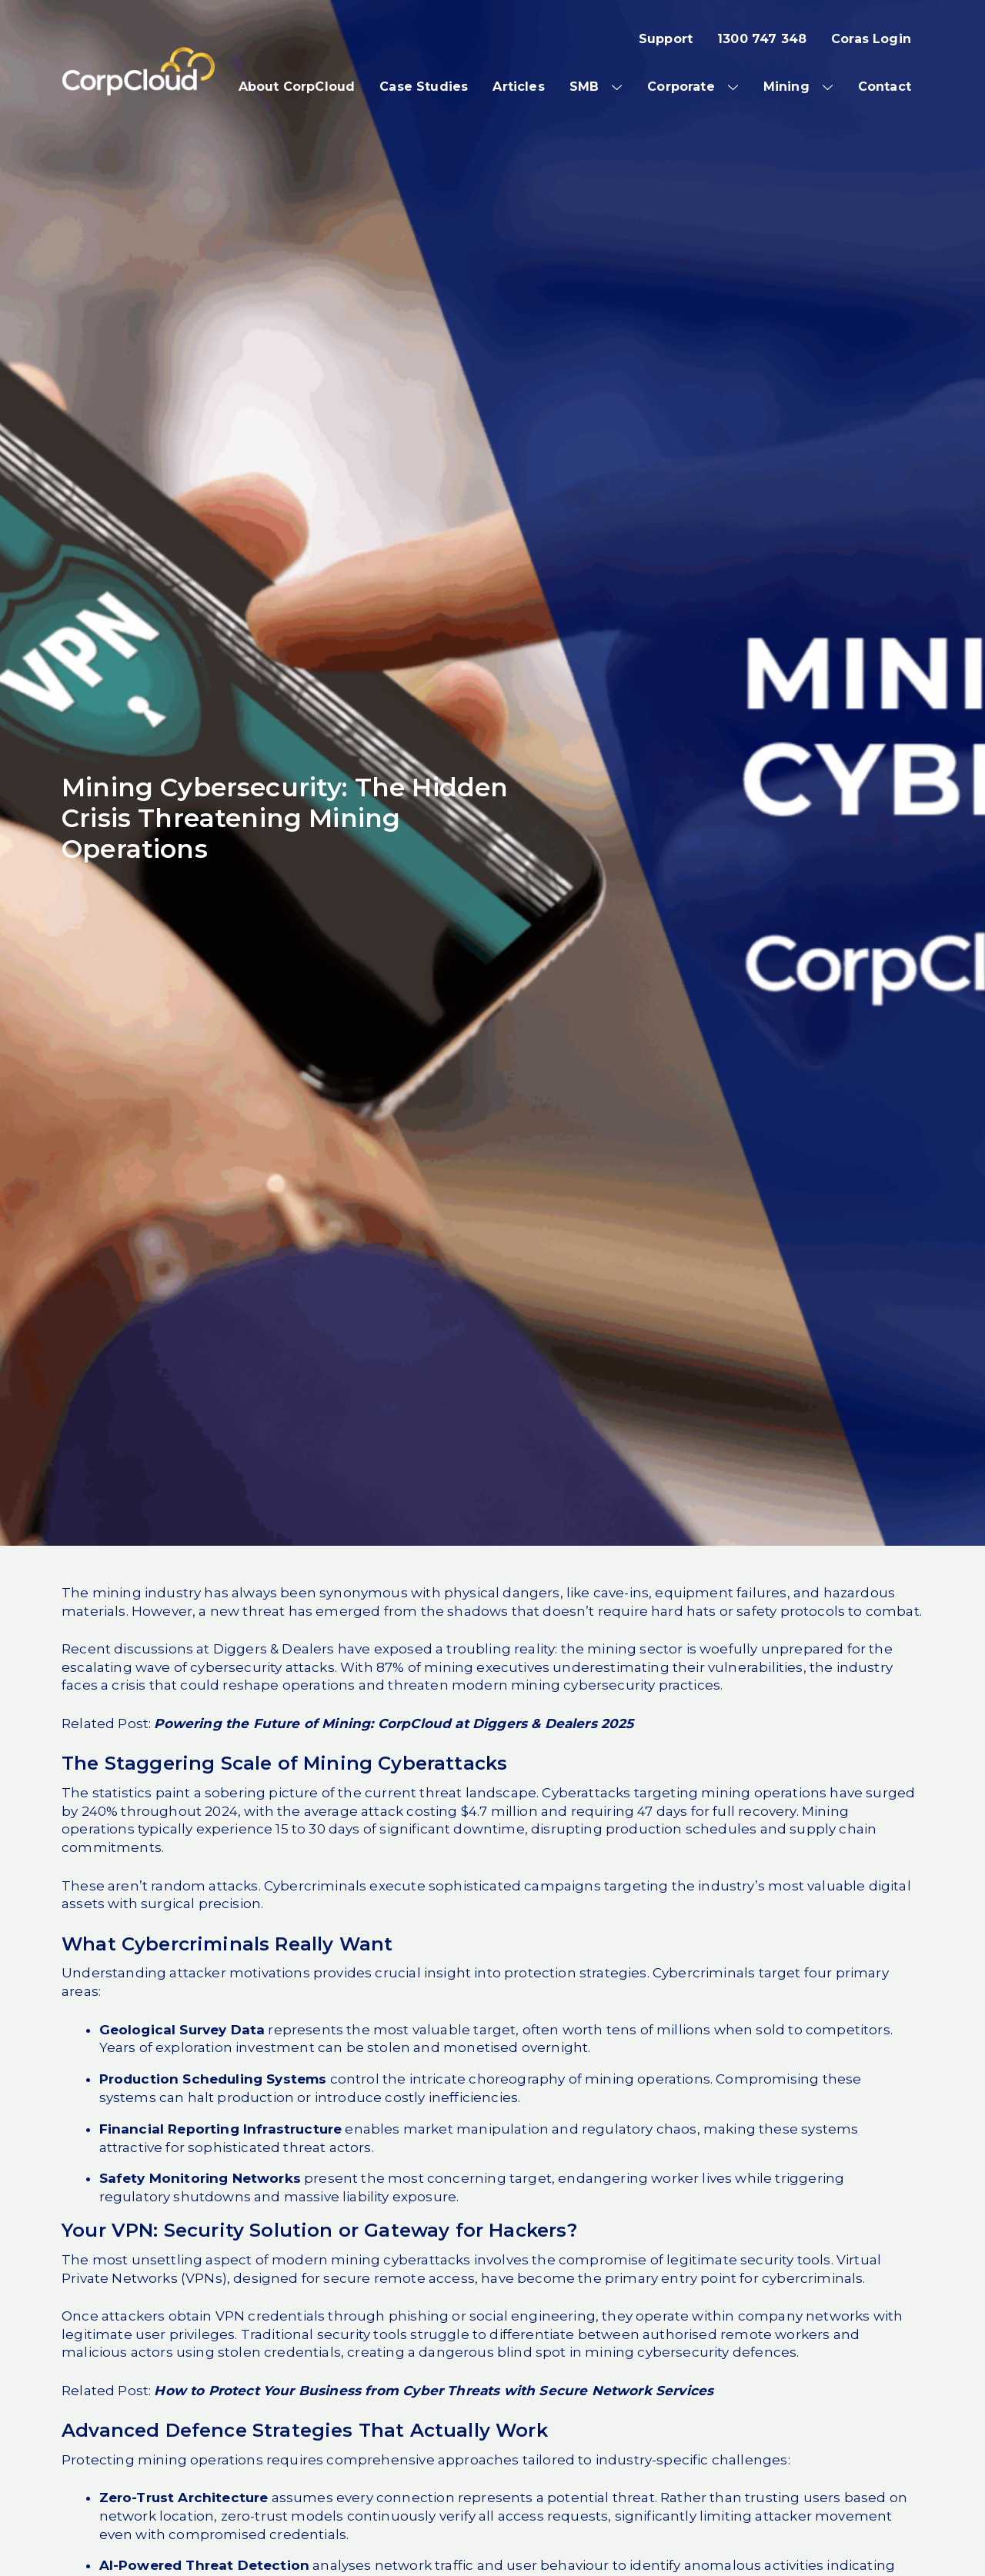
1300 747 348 (761, 39)
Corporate (681, 86)
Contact (884, 86)
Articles (518, 86)
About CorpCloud (297, 86)
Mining (786, 86)
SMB (584, 86)
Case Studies (423, 86)
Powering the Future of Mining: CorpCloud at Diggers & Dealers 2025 (393, 1723)
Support (666, 39)
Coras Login (871, 39)
